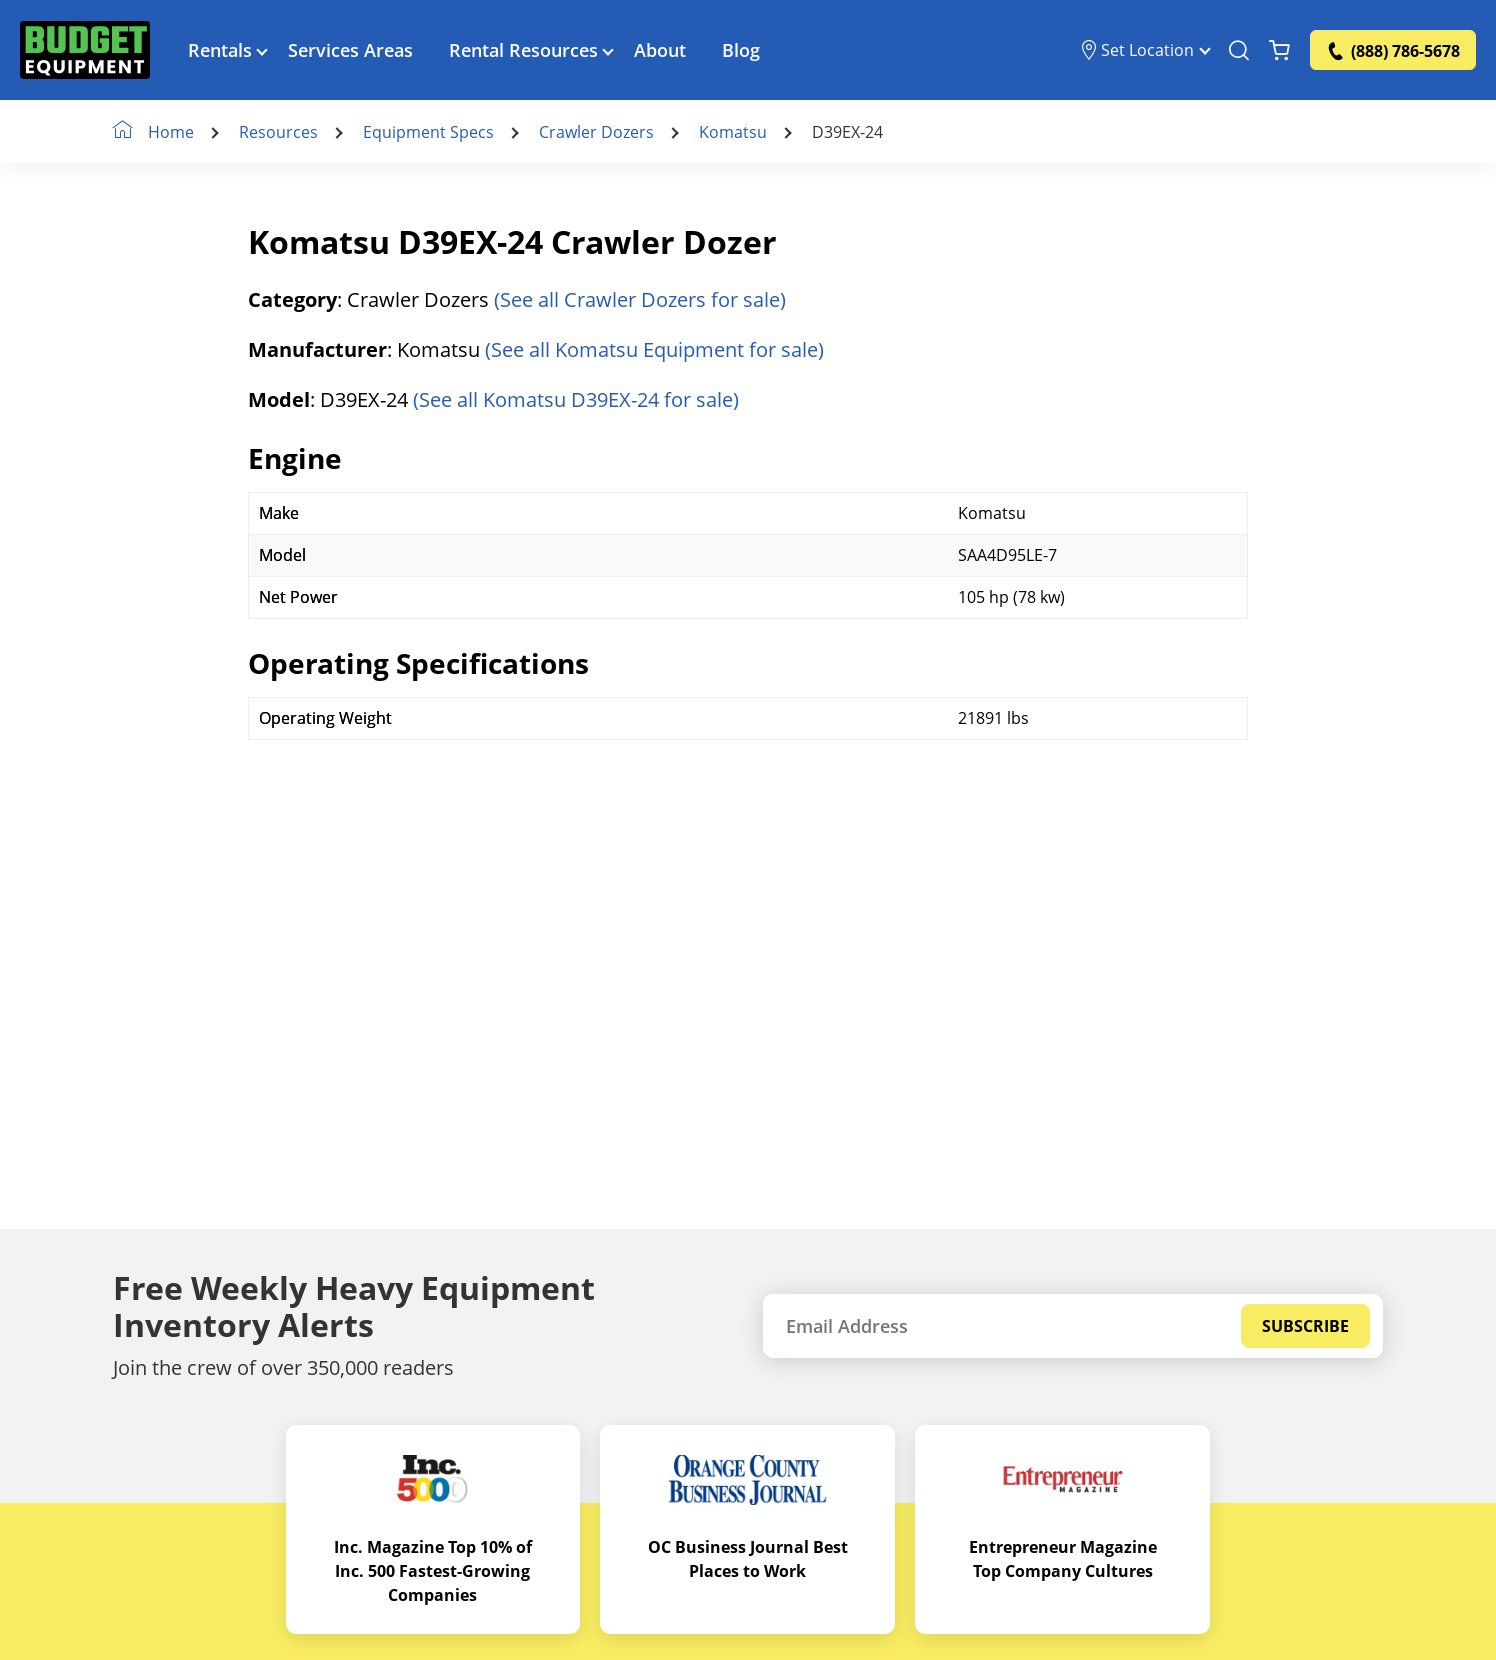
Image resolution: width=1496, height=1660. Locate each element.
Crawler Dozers (596, 132)
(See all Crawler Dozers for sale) (640, 299)
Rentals (220, 50)
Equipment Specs (428, 132)
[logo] (85, 50)
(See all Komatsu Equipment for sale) (654, 349)
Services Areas (350, 50)
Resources (278, 132)
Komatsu (733, 132)
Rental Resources (523, 50)
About (660, 50)
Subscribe (1305, 1326)
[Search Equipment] (1239, 50)
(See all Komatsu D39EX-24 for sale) (576, 399)
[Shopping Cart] (1279, 50)
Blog (741, 50)
